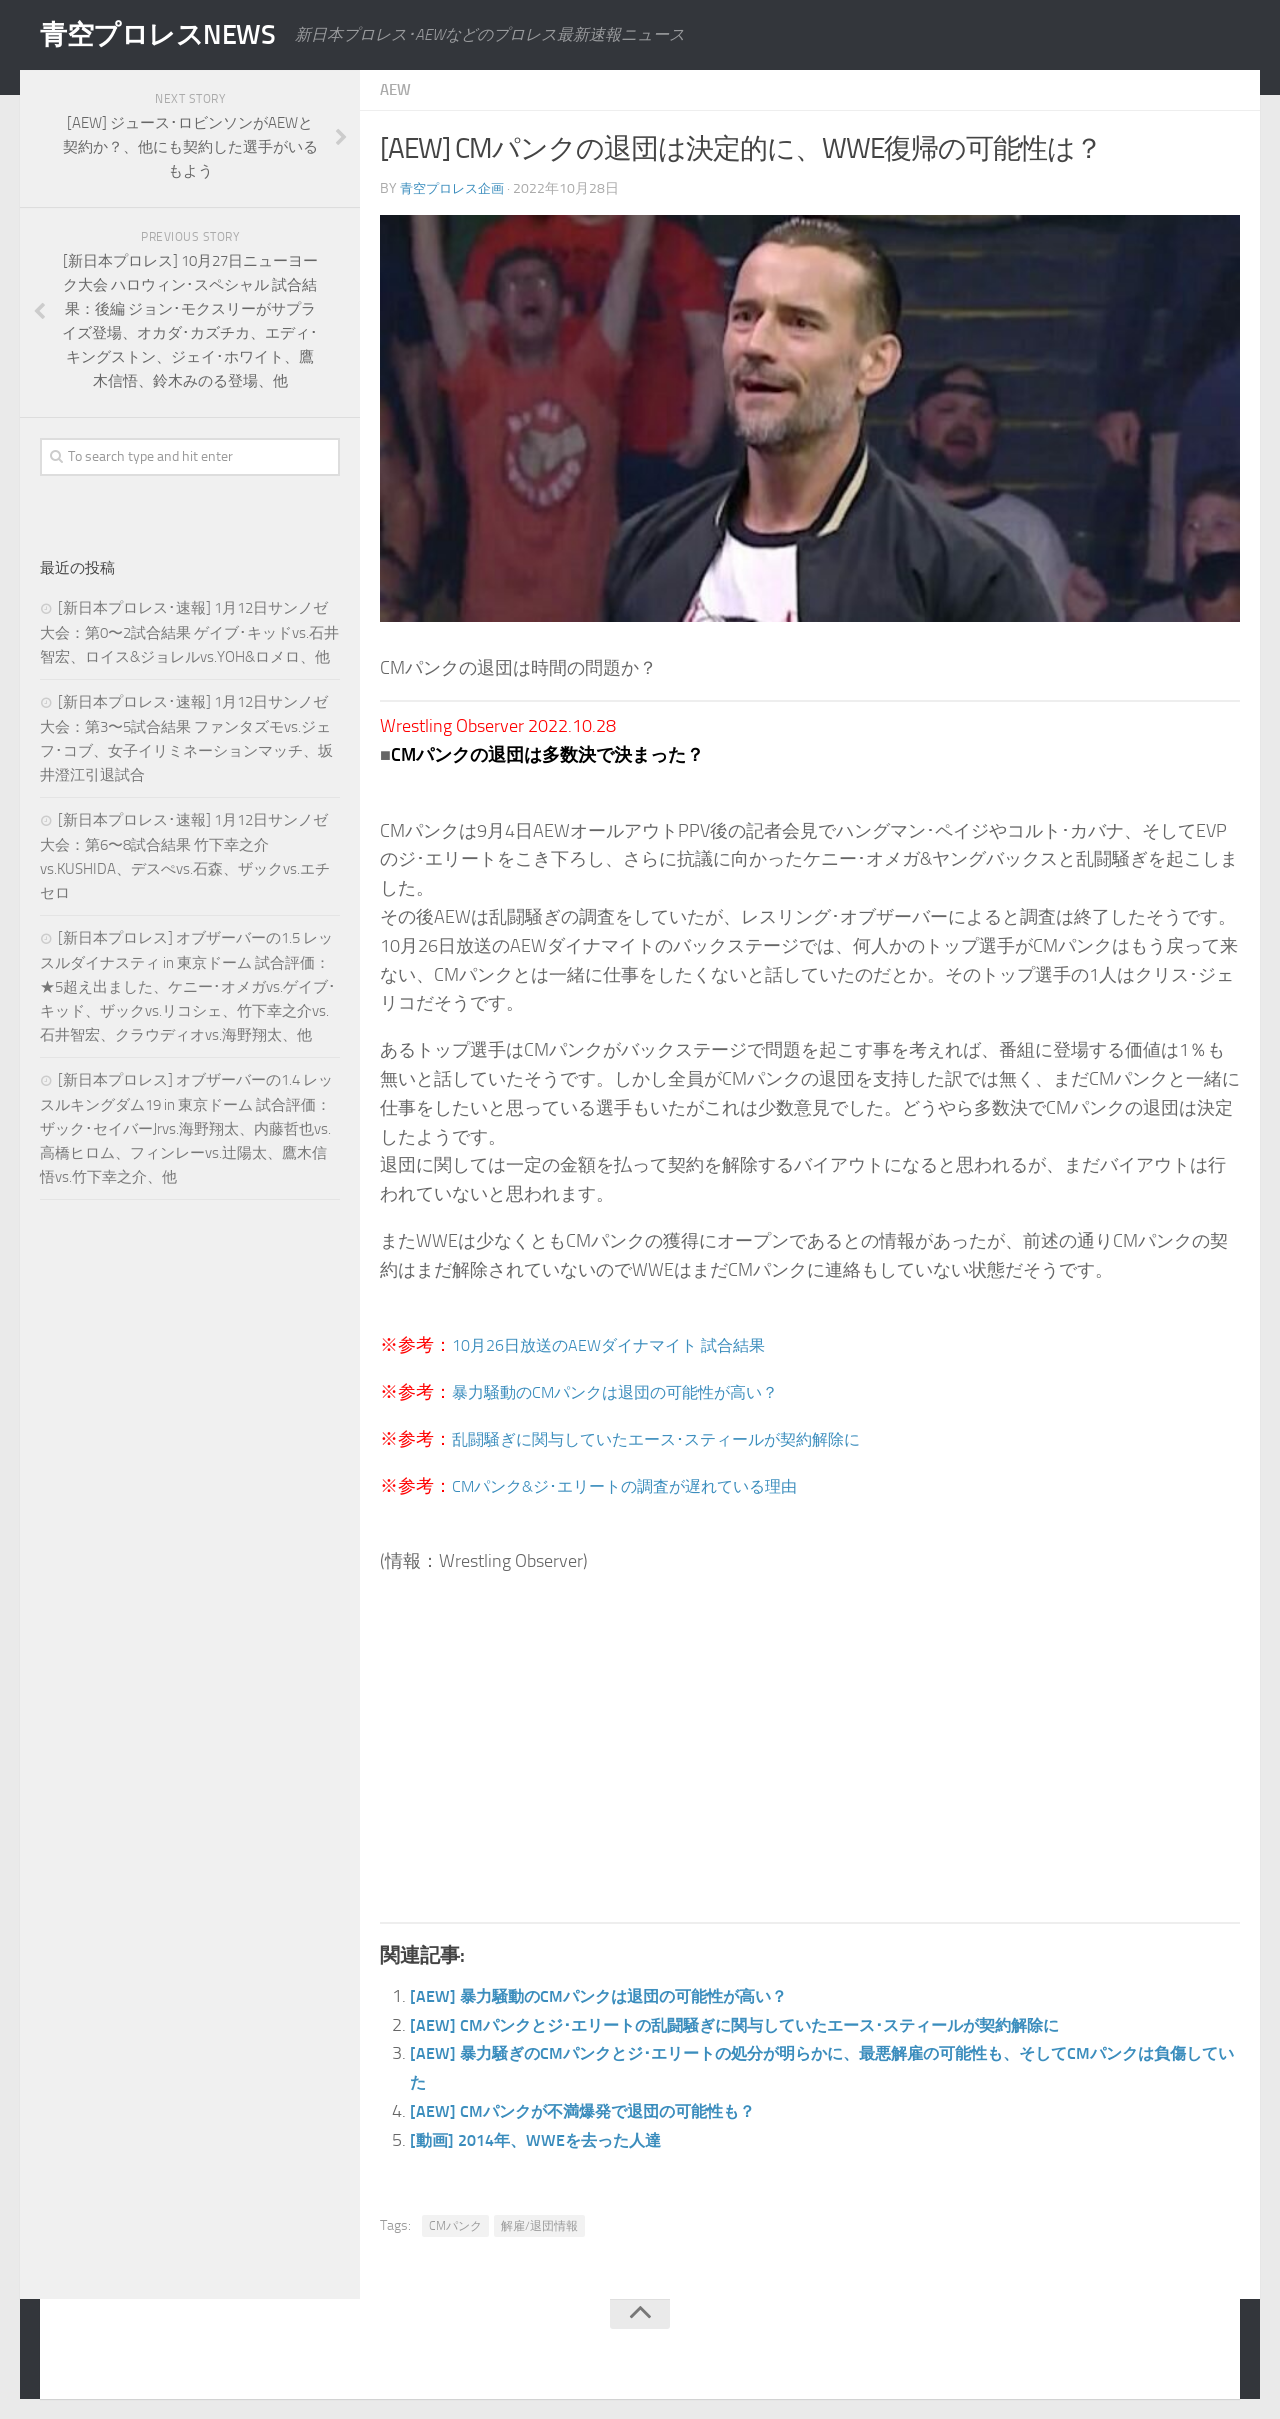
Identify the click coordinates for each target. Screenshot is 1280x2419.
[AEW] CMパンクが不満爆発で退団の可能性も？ (602, 2111)
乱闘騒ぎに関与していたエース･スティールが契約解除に (681, 1439)
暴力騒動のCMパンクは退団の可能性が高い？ (635, 1392)
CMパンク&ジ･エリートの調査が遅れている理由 (646, 1486)
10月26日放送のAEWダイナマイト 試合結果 (627, 1345)
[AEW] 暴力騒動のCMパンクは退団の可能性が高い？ (620, 1996)
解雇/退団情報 (539, 2226)
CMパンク (455, 2226)
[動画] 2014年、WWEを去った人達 (549, 2140)
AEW (397, 89)
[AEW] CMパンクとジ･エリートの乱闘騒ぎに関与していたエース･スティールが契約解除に (773, 2025)
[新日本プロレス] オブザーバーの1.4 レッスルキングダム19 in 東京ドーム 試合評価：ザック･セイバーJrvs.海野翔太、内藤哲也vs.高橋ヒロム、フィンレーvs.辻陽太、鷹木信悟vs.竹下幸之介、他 (186, 1128)
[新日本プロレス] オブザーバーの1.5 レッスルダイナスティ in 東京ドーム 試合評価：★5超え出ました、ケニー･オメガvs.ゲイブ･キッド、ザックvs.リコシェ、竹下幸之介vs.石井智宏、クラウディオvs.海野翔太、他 (188, 986)
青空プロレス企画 (456, 188)
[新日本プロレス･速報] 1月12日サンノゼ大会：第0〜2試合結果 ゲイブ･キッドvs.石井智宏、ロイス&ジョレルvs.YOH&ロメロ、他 (189, 632)
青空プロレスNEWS (170, 35)
